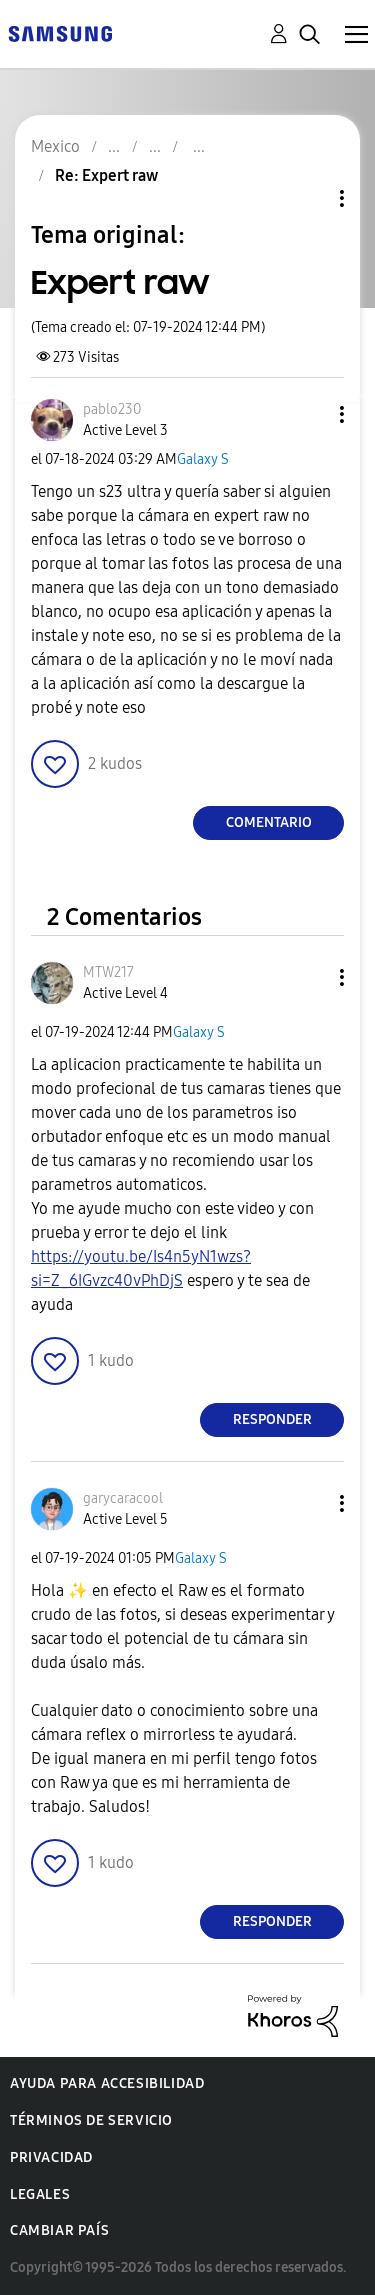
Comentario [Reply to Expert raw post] (269, 822)
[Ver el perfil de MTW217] (108, 972)
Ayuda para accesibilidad (107, 2083)
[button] (309, 414)
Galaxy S (203, 459)
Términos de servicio (91, 2120)
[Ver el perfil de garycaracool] (123, 1498)
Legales (40, 2194)
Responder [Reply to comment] (272, 1419)
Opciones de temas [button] (308, 198)
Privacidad (51, 2157)
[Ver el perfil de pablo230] (112, 409)
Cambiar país (59, 2230)
